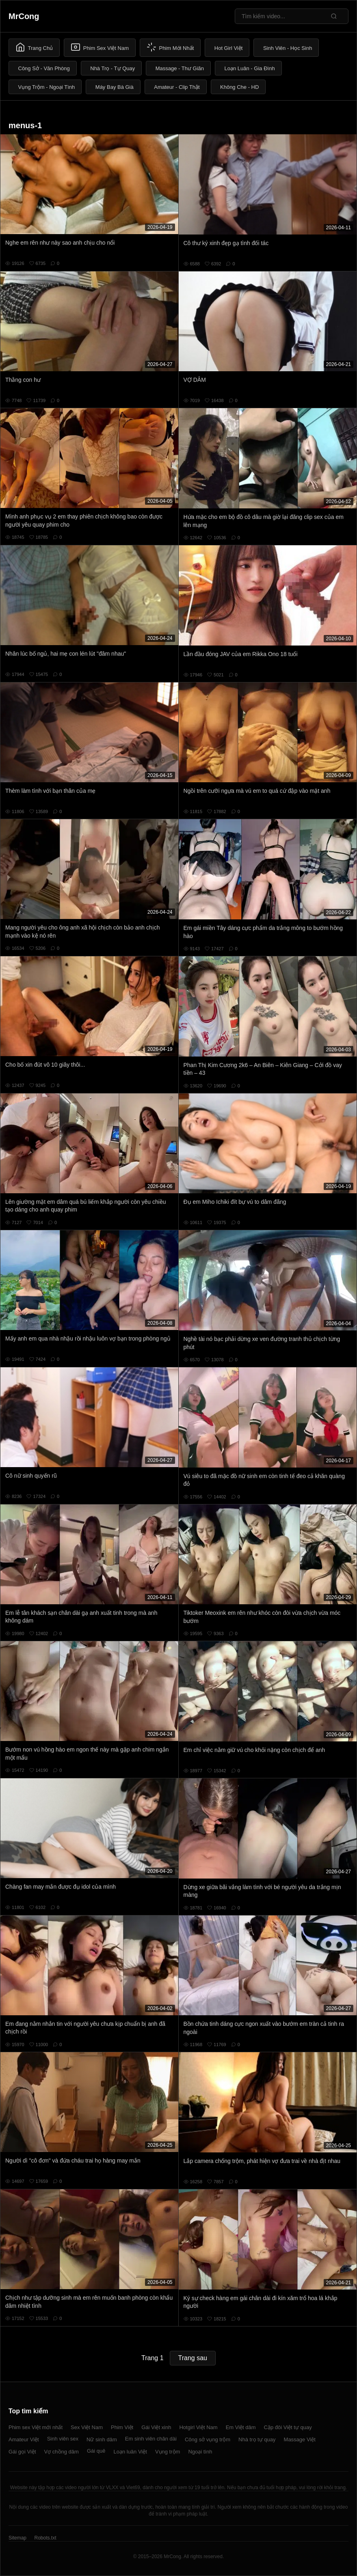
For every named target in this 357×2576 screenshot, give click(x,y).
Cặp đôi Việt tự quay (288, 2427)
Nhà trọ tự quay (256, 2439)
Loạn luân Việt (130, 2452)
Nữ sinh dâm (102, 2439)
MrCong (24, 16)
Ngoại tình (200, 2452)
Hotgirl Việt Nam (198, 2427)
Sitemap (17, 2538)
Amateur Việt (24, 2439)
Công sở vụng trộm (207, 2439)
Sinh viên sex (62, 2439)
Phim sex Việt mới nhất (36, 2427)
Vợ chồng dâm (61, 2452)
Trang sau (192, 2357)
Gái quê (96, 2451)
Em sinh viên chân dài (151, 2439)
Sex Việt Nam (87, 2427)
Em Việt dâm (241, 2427)
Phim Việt (122, 2427)
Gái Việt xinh (156, 2427)
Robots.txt (45, 2538)
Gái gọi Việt (22, 2452)
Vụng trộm (167, 2452)
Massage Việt (300, 2439)
